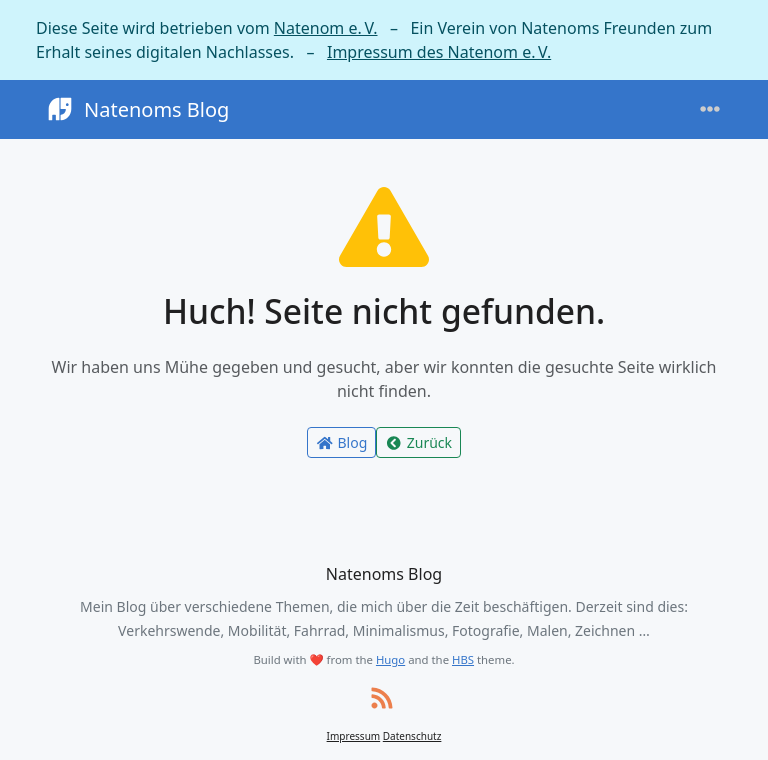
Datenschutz (412, 736)
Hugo (390, 659)
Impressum (354, 736)
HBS (463, 659)
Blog (341, 442)
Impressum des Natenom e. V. (439, 52)
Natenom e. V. (326, 28)
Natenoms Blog (136, 109)
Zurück (418, 442)
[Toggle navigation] (710, 109)
